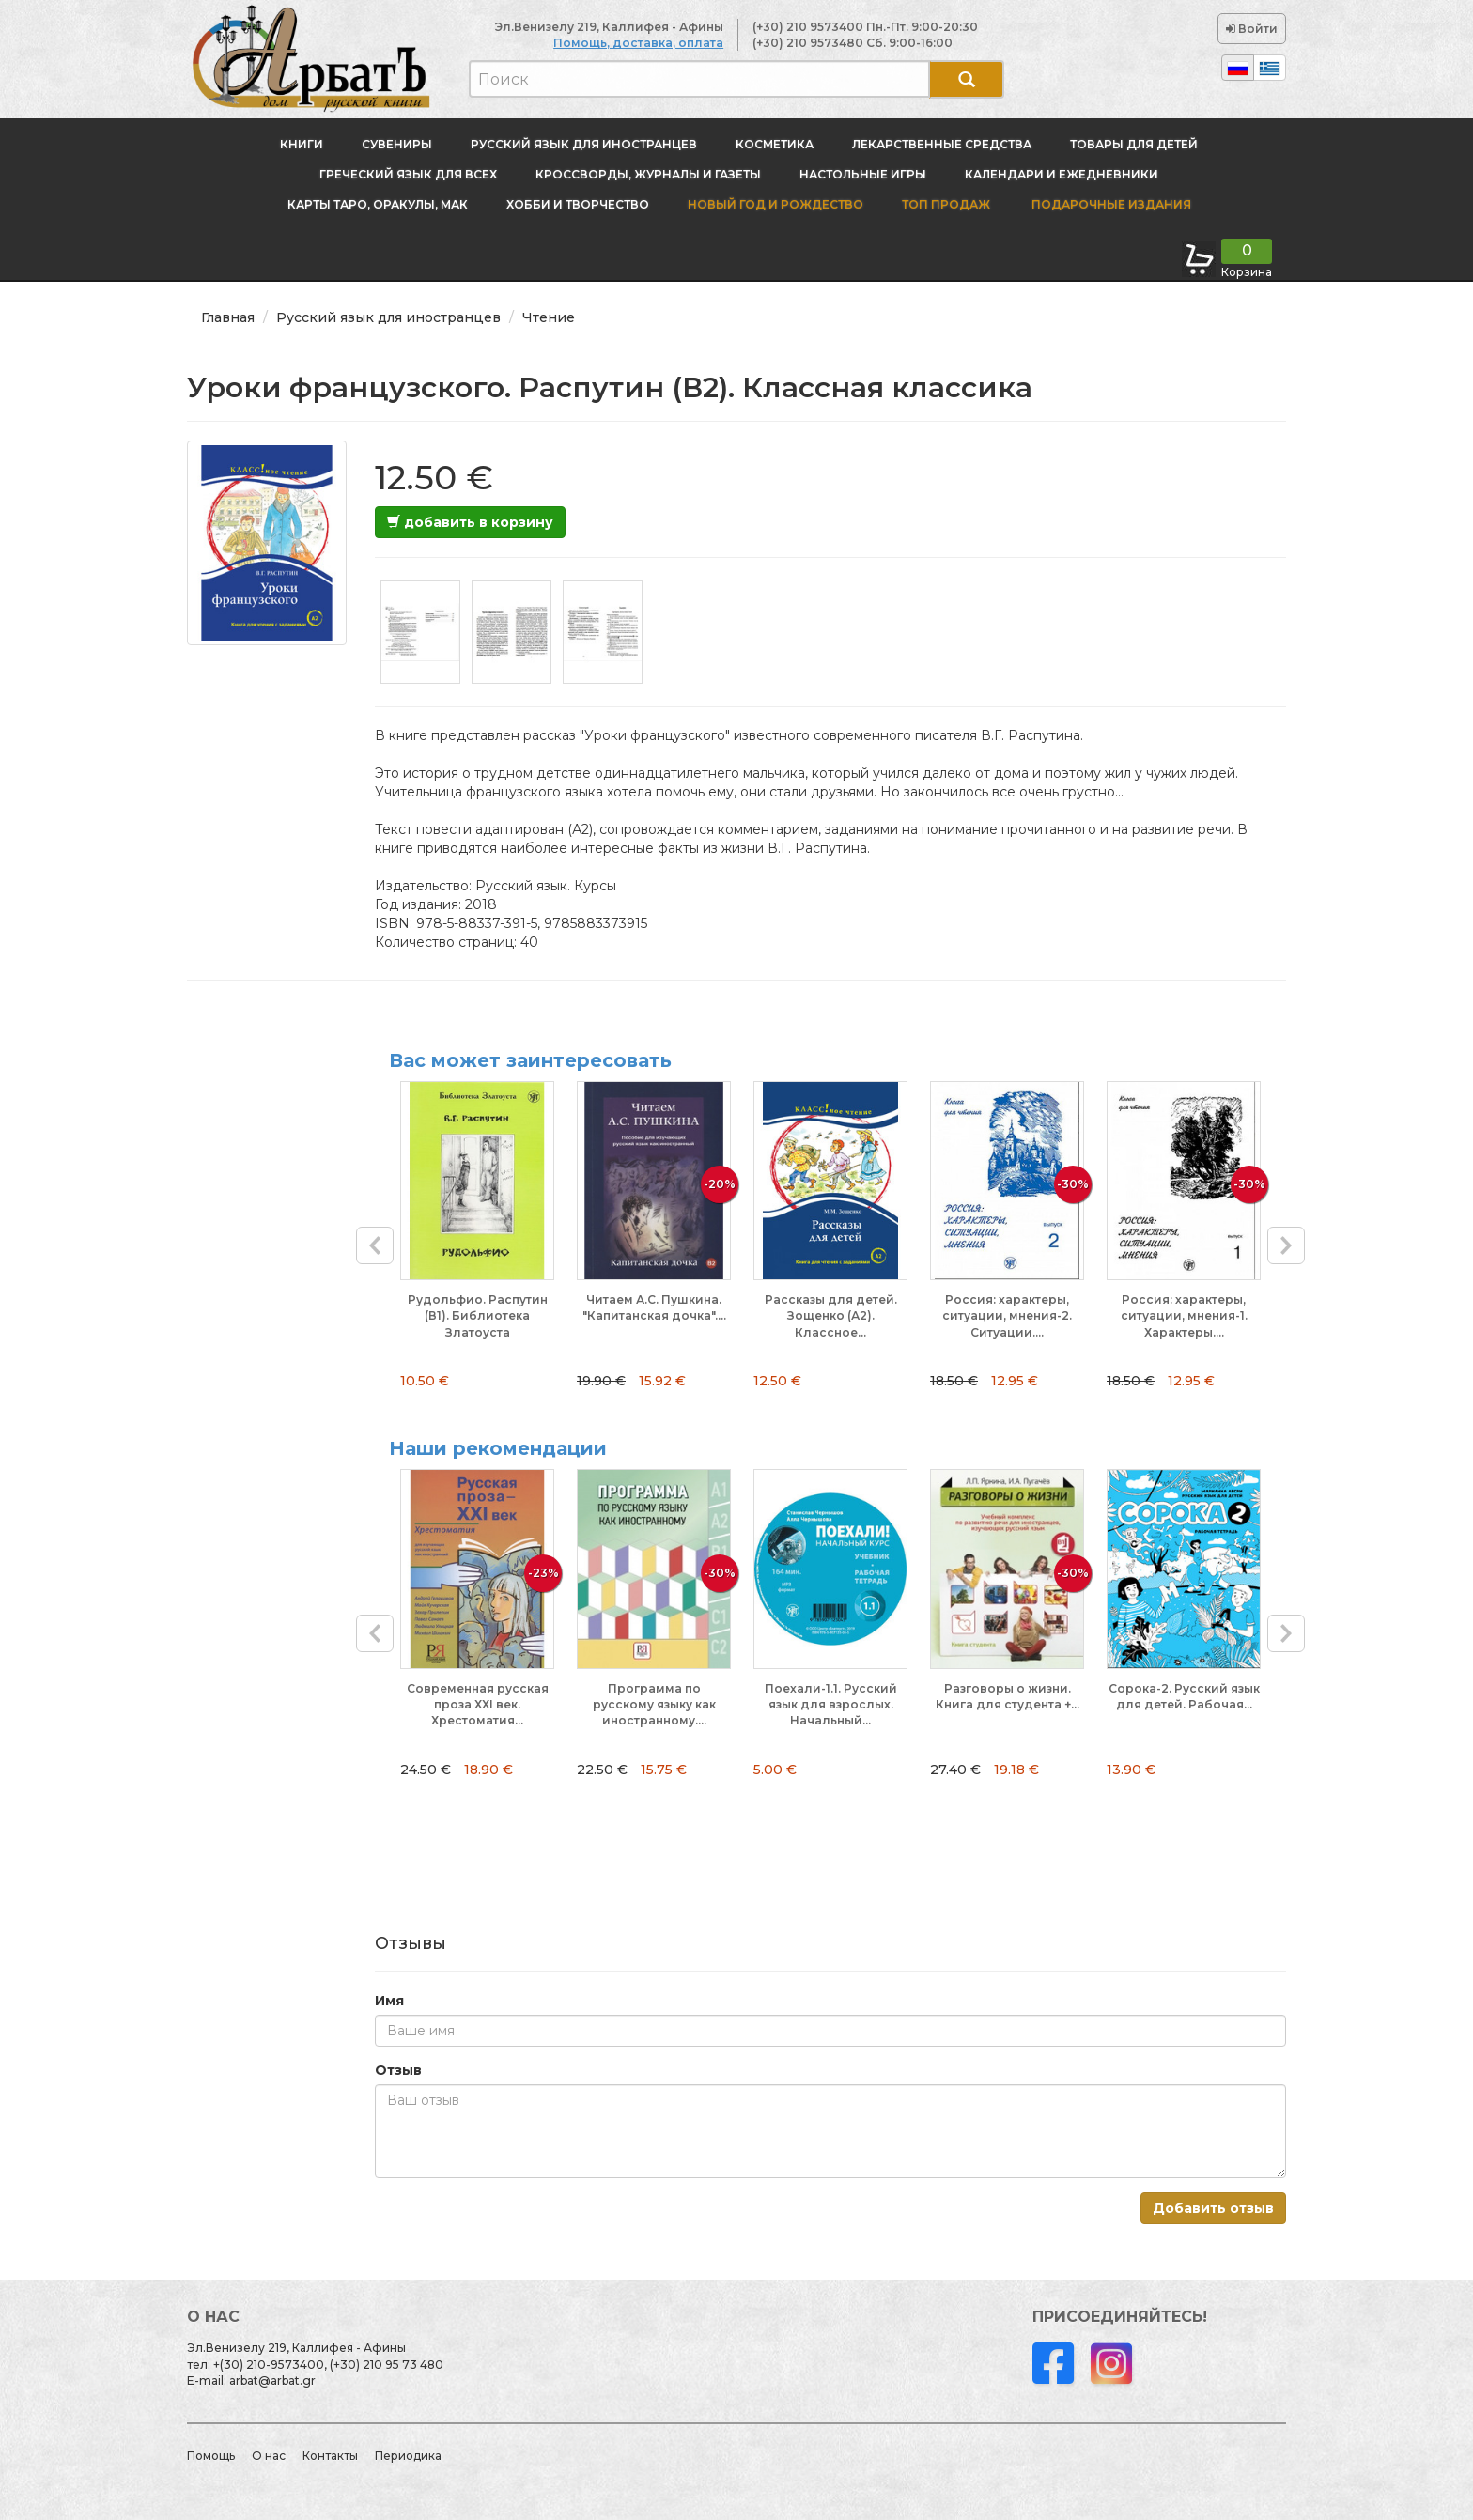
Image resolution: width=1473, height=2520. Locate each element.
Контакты (330, 2456)
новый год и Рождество (775, 204)
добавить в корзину (470, 522)
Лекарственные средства (941, 144)
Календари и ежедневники (1061, 174)
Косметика (775, 144)
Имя (389, 2000)
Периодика (408, 2456)
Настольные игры (862, 174)
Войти (1252, 29)
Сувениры (397, 144)
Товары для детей (1134, 144)
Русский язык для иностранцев (584, 144)
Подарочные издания (1110, 204)
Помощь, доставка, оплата (638, 43)
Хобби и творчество (577, 204)
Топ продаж (946, 204)
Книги (301, 144)
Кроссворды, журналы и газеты (648, 174)
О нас (269, 2456)
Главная (228, 317)
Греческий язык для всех (408, 174)
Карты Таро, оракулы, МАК (377, 204)
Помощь (211, 2456)
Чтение (548, 317)
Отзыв (398, 2070)
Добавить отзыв (1213, 2208)
